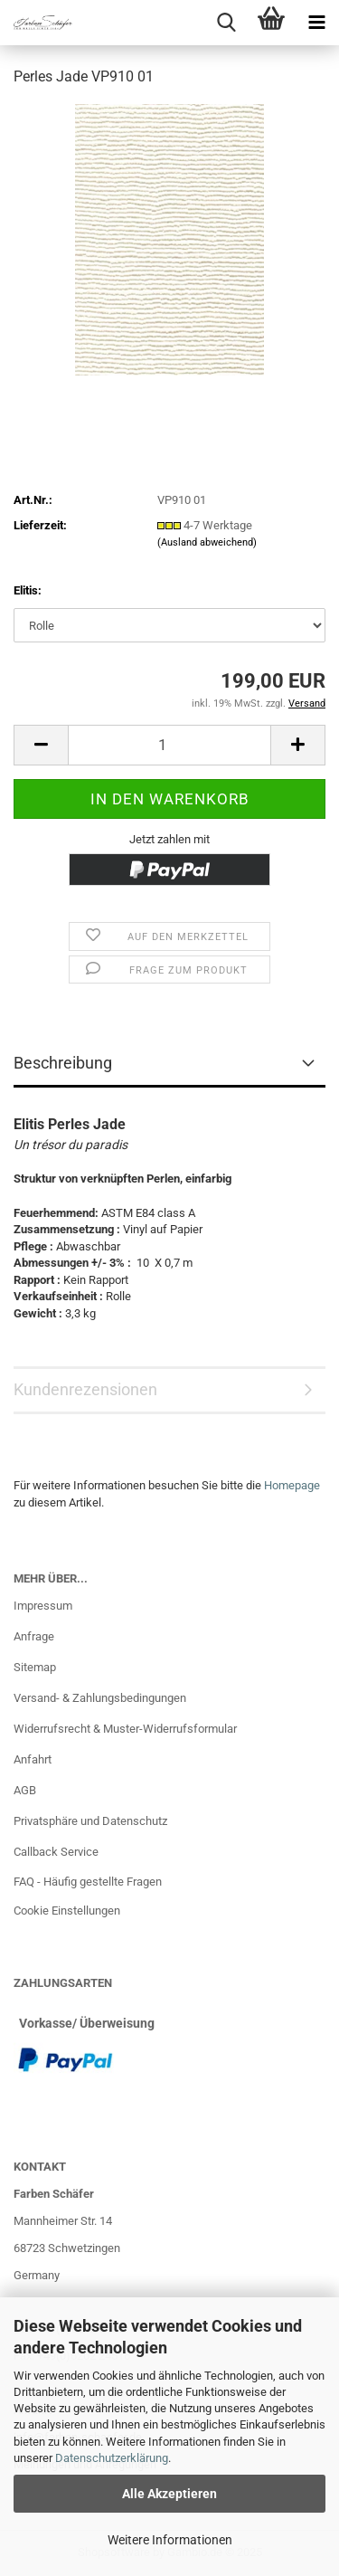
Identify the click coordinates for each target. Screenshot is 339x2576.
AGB (25, 1790)
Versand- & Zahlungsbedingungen (100, 1698)
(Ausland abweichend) (207, 542)
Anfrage (34, 1636)
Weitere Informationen (170, 2540)
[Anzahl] (169, 745)
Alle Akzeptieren (169, 2493)
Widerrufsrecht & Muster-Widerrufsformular (125, 1728)
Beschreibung (63, 1062)
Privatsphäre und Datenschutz (90, 1821)
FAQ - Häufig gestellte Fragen (88, 1881)
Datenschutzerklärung (111, 2458)
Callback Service (56, 1851)
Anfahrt (33, 1759)
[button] (41, 745)
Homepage (292, 1485)
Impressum (43, 1605)
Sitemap (35, 1667)
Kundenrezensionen (85, 1389)
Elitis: (28, 590)
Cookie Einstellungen (67, 1910)
